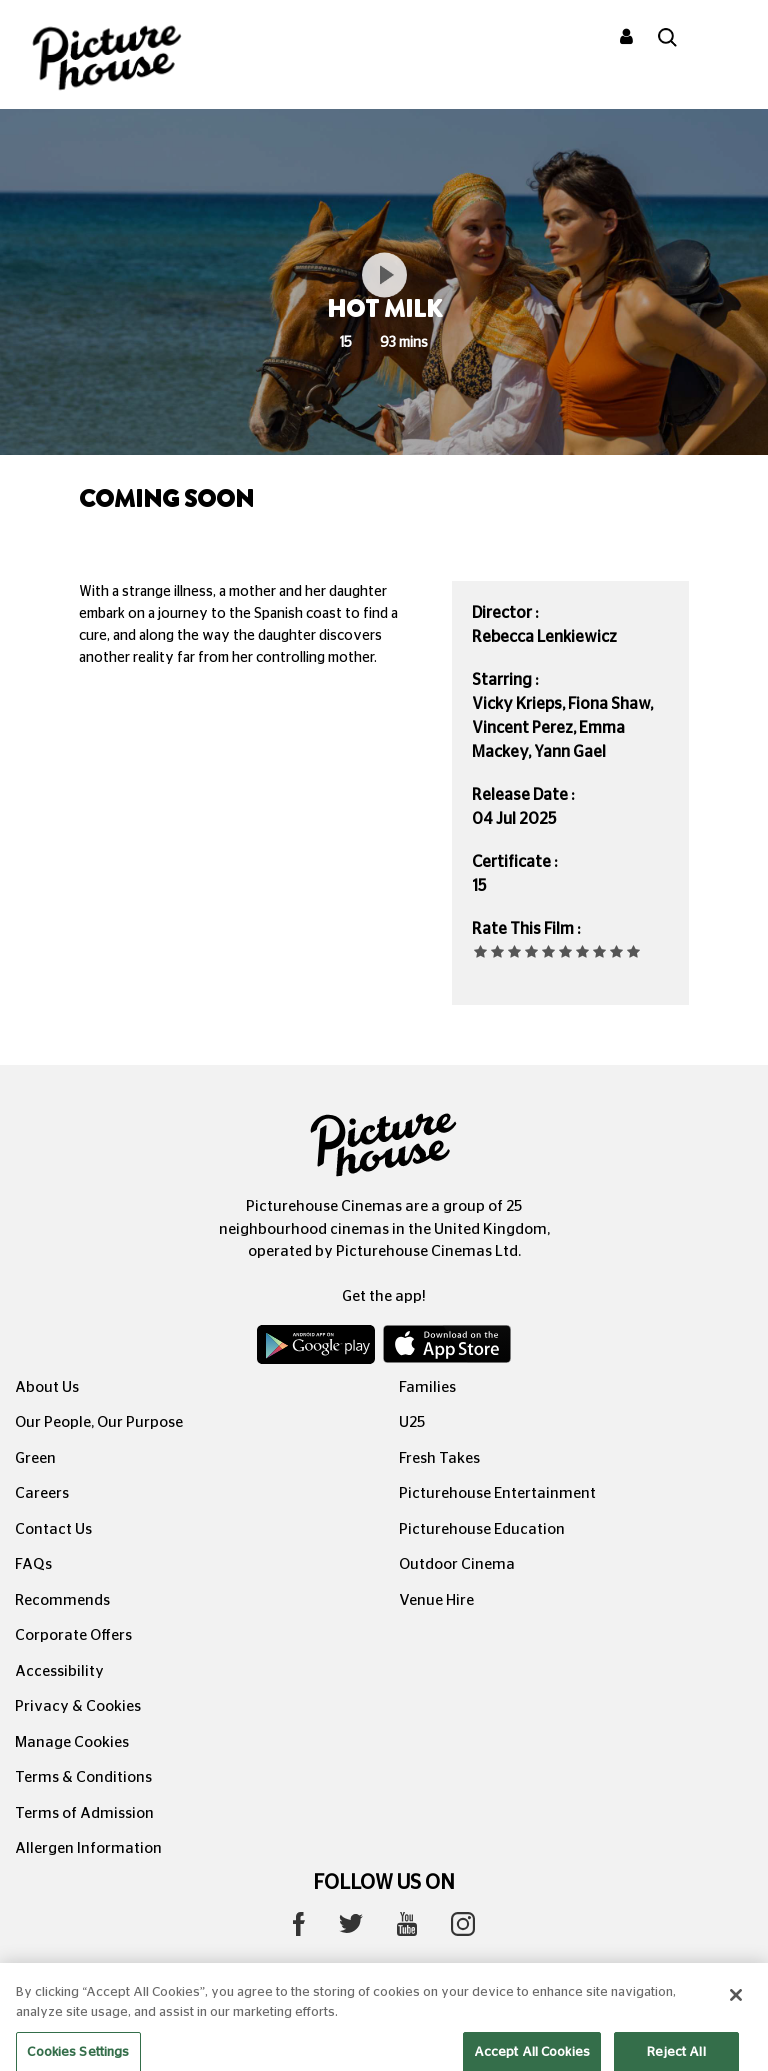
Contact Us (53, 1529)
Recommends (62, 1600)
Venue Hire (436, 1600)
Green (35, 1458)
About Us (47, 1387)
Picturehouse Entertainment (497, 1493)
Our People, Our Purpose (99, 1422)
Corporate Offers (73, 1635)
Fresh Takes (439, 1458)
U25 (412, 1422)
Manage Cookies (72, 1742)
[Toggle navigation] (726, 39)
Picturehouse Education (482, 1529)
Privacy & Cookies (78, 1706)
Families (427, 1387)
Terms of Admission (84, 1813)
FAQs (33, 1564)
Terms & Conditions (83, 1777)
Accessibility (59, 1671)
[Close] (736, 2009)
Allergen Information (88, 1848)
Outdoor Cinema (457, 1564)
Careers (42, 1493)
